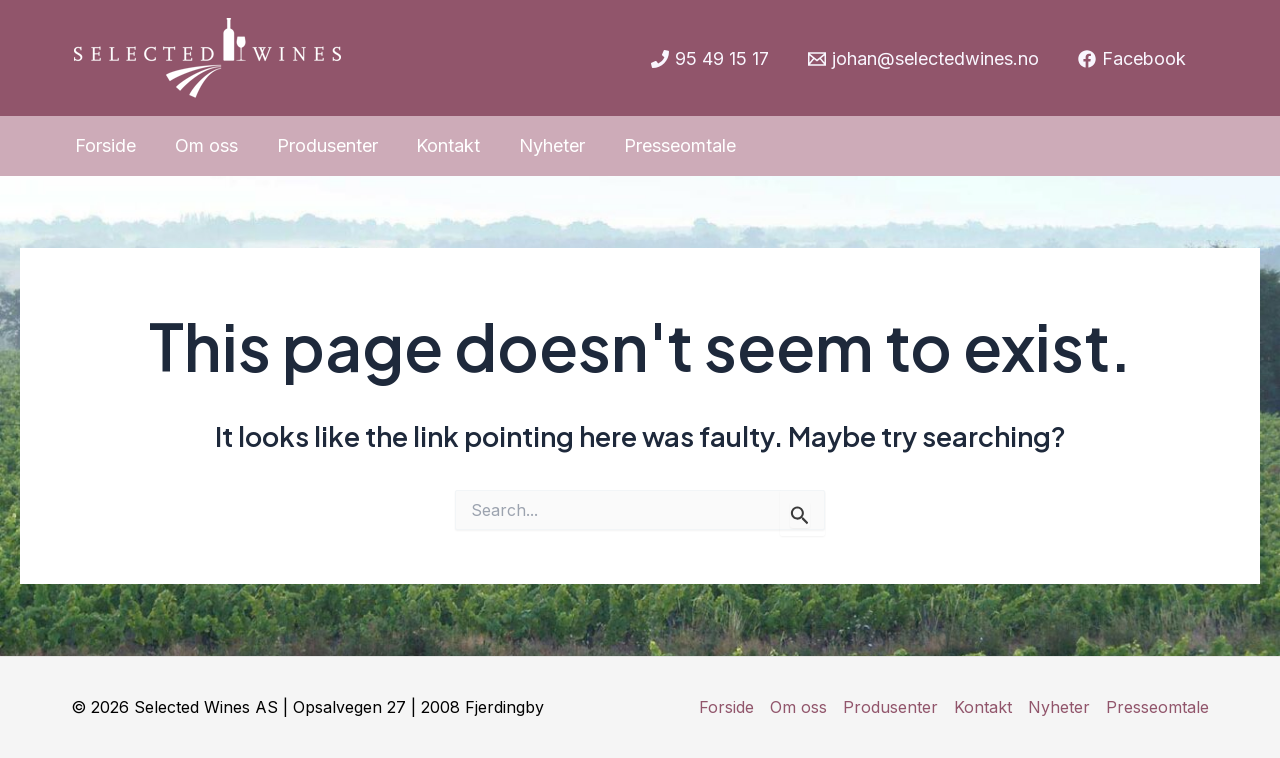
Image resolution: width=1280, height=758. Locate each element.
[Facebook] (1132, 59)
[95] (709, 59)
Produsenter (890, 707)
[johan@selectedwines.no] (923, 59)
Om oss (798, 707)
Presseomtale (1157, 707)
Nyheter (1059, 707)
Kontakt (983, 707)
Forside (726, 707)
